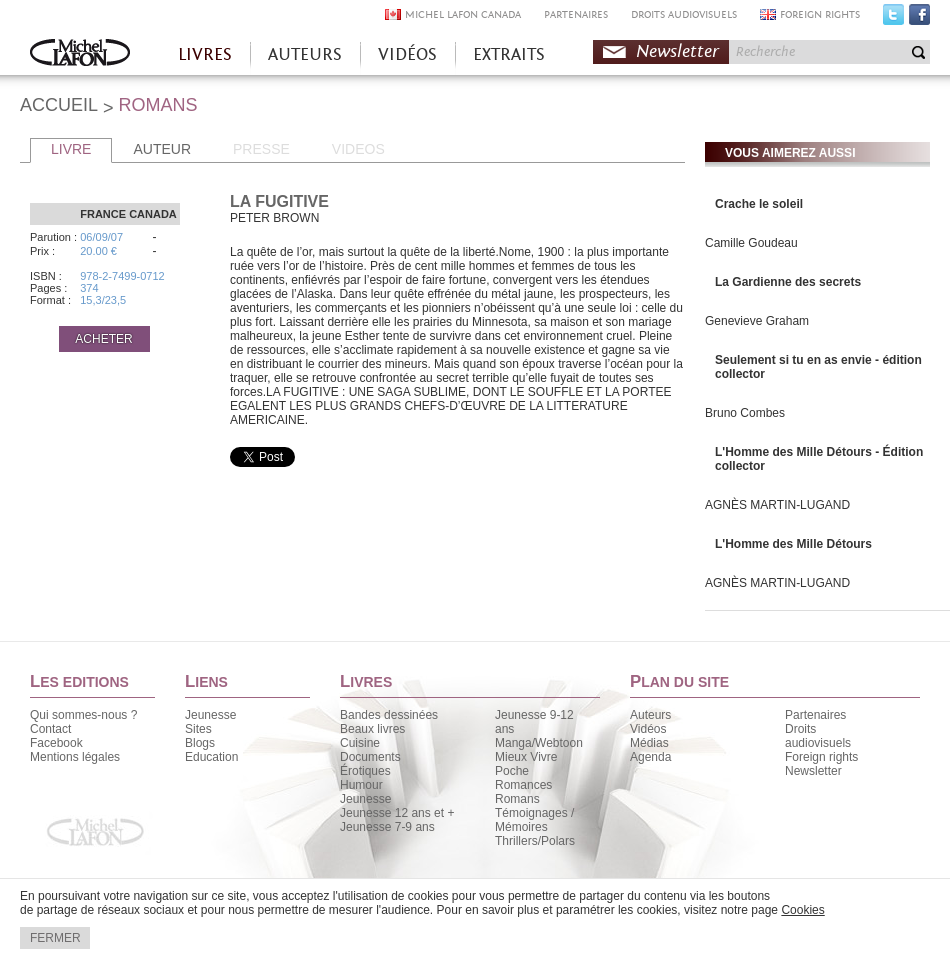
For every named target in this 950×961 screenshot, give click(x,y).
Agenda (650, 757)
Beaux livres (372, 729)
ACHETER (103, 339)
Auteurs (650, 715)
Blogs (200, 743)
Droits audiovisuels (818, 736)
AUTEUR (162, 149)
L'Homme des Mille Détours (793, 544)
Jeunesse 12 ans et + (397, 813)
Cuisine (360, 743)
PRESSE (261, 149)
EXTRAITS (509, 54)
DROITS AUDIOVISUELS (684, 14)
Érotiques (365, 771)
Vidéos (648, 729)
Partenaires (815, 715)
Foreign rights (821, 757)
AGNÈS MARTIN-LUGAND (777, 505)
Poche (512, 771)
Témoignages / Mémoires (534, 820)
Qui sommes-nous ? (83, 715)
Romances (523, 785)
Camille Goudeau (751, 243)
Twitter (893, 19)
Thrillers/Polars (535, 841)
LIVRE (71, 149)
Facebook (919, 19)
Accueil (80, 54)
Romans (517, 799)
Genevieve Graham (757, 321)
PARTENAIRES (576, 14)
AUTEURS (305, 54)
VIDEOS (358, 149)
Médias (649, 743)
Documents (370, 757)
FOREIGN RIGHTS (820, 14)
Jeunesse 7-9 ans (387, 827)
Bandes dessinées (389, 715)
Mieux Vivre (526, 757)
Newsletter (677, 51)
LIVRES (205, 54)
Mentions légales (75, 757)
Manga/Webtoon (539, 743)
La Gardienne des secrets (788, 282)
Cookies (802, 910)
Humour (361, 785)
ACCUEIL (59, 105)
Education (211, 757)
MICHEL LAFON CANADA (463, 14)
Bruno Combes (745, 413)
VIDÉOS (407, 54)
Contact (50, 729)
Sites (198, 729)
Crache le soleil (759, 204)
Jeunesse (210, 715)
